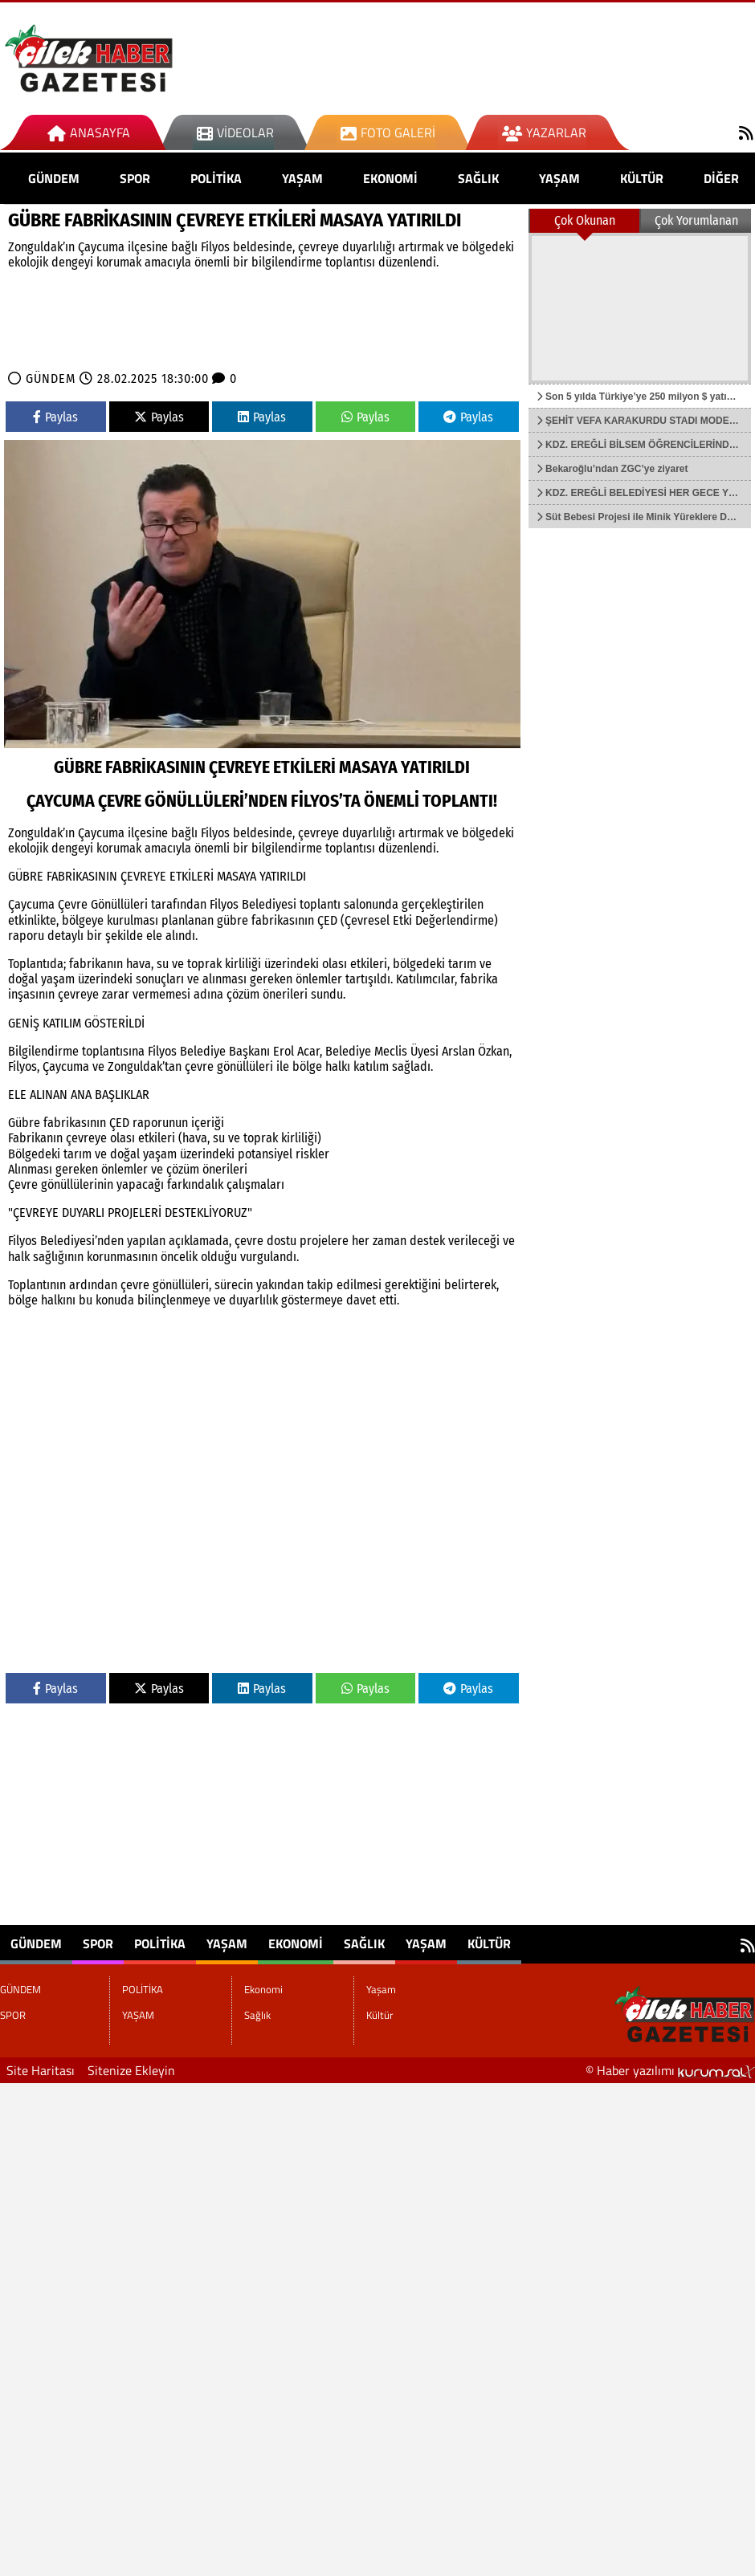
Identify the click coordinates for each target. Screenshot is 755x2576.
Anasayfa (88, 132)
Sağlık (478, 178)
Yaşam (559, 178)
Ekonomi (390, 178)
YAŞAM (302, 178)
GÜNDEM (54, 178)
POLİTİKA (216, 178)
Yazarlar (544, 132)
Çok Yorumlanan (696, 220)
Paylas (55, 417)
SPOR (135, 178)
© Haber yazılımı (670, 2070)
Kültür (641, 178)
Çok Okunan (584, 220)
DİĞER (721, 178)
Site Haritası (40, 2070)
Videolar (235, 132)
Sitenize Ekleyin (131, 2070)
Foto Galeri (388, 132)
